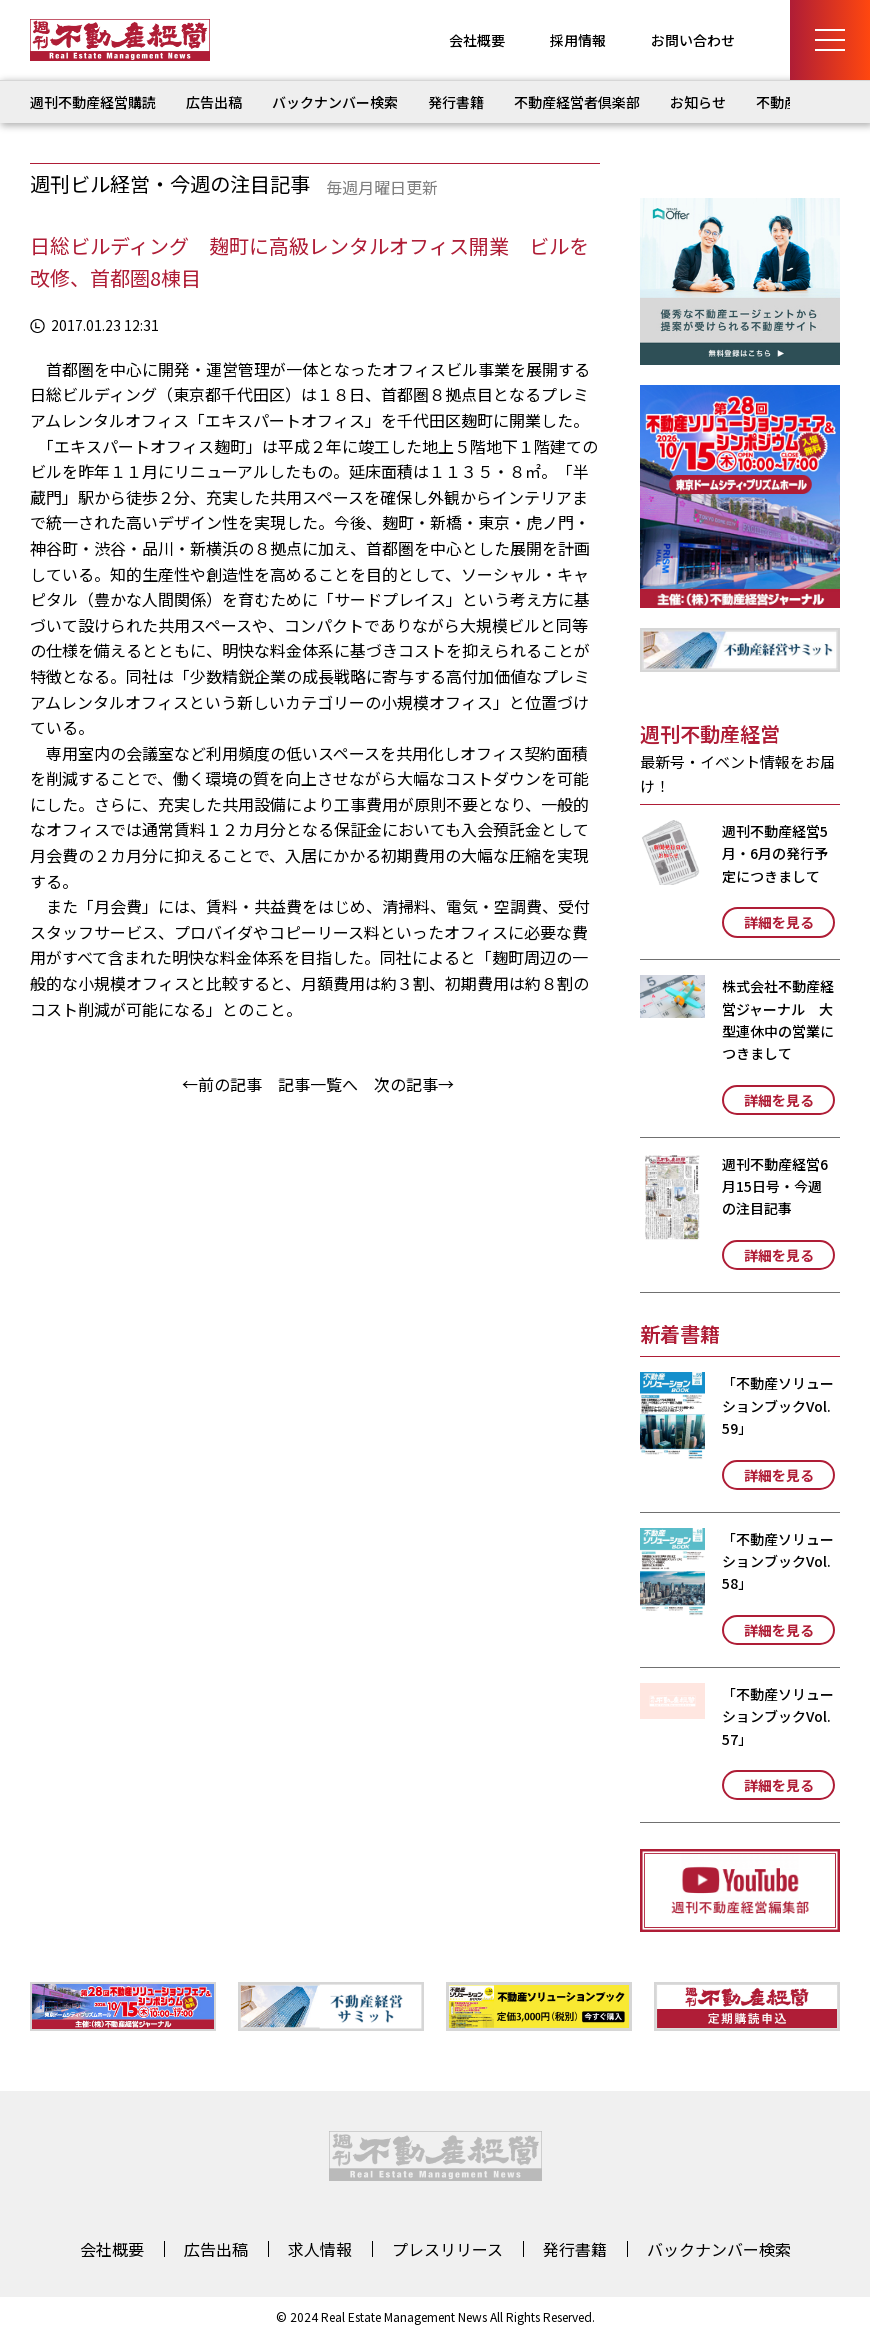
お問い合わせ (693, 40)
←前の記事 (222, 1084)
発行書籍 (456, 102)
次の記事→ (414, 1084)
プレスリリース (447, 2249)
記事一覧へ (318, 1084)
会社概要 (477, 40)
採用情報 (578, 40)
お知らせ (698, 102)
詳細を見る (779, 922)
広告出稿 (214, 102)
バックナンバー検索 (335, 102)
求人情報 (320, 2249)
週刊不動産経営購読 (93, 102)
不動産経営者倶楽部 (577, 102)
